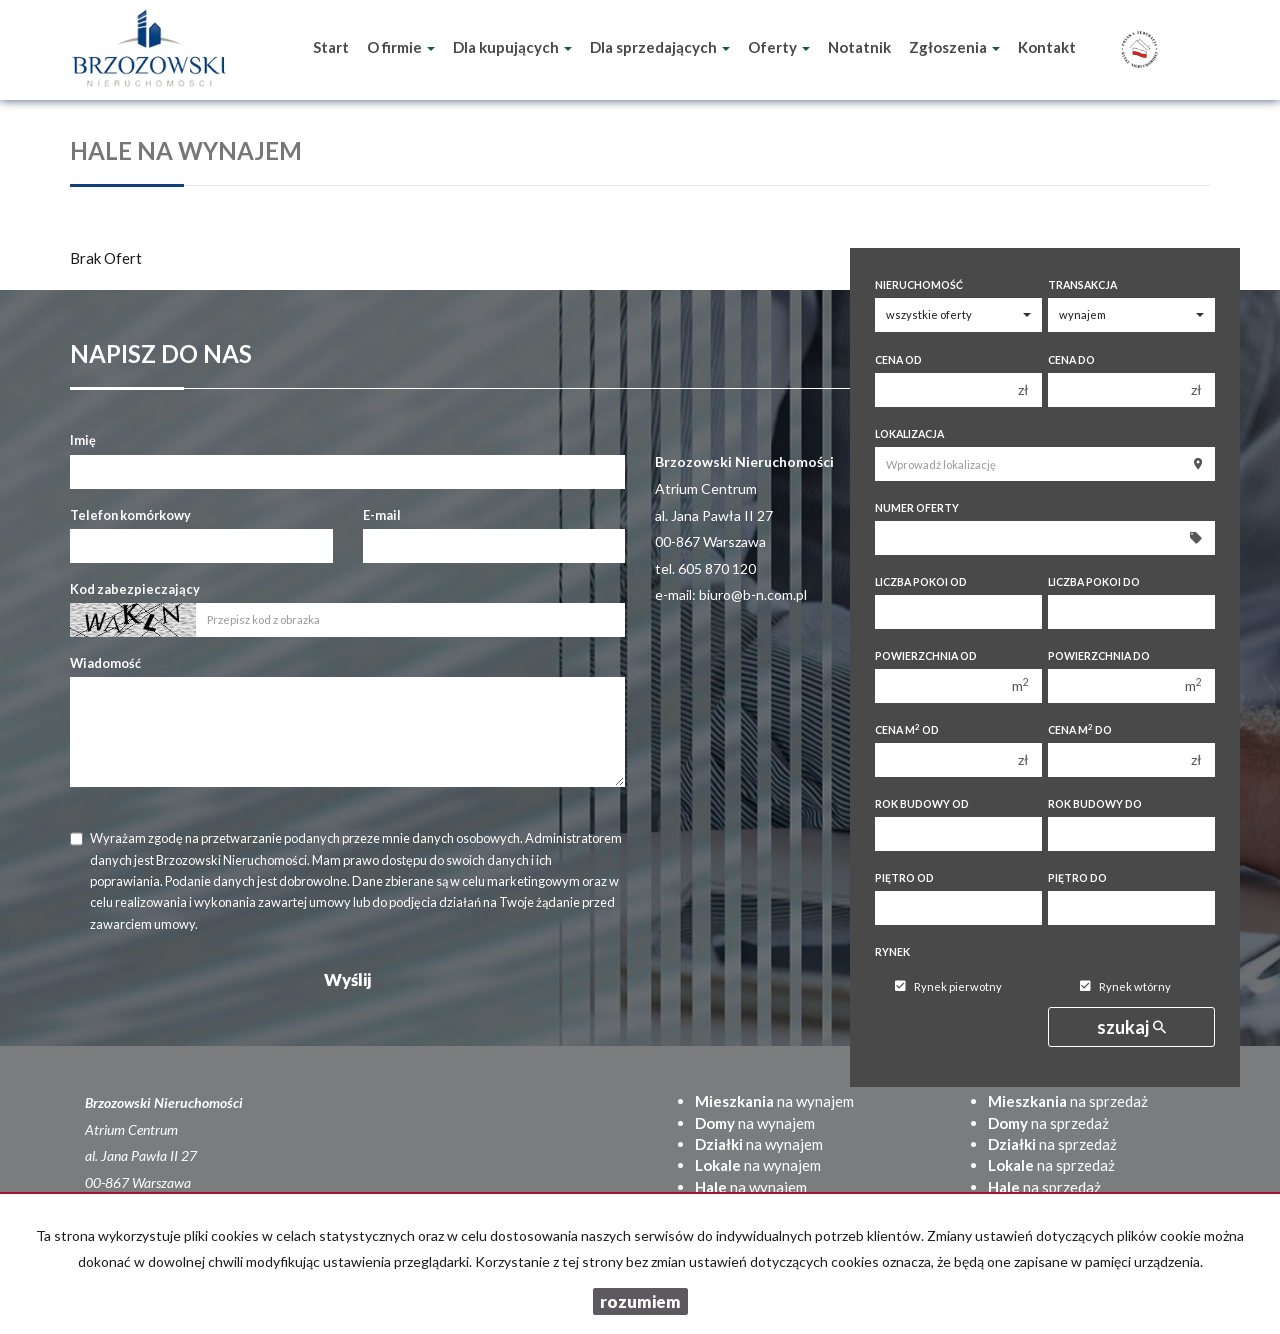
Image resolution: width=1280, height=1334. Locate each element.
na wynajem (774, 1101)
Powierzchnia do (1099, 656)
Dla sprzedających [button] (660, 47)
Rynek (892, 952)
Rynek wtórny (1125, 986)
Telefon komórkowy (130, 515)
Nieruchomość (919, 285)
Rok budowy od (922, 804)
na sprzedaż (1068, 1101)
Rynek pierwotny (948, 986)
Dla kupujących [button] (512, 47)
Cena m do (1080, 729)
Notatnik (859, 47)
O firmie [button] (401, 47)
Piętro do (1077, 878)
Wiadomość (105, 663)
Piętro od (904, 878)
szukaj (1131, 1027)
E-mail (382, 515)
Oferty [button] (779, 47)
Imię (83, 440)
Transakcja (1082, 285)
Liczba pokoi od (921, 582)
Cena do (1071, 360)
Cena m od (907, 729)
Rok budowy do (1095, 804)
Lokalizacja (909, 434)
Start (331, 47)
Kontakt (1047, 47)
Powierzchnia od (926, 656)
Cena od (898, 360)
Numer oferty (917, 508)
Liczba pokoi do (1094, 582)
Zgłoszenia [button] (954, 47)
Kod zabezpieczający (135, 589)
